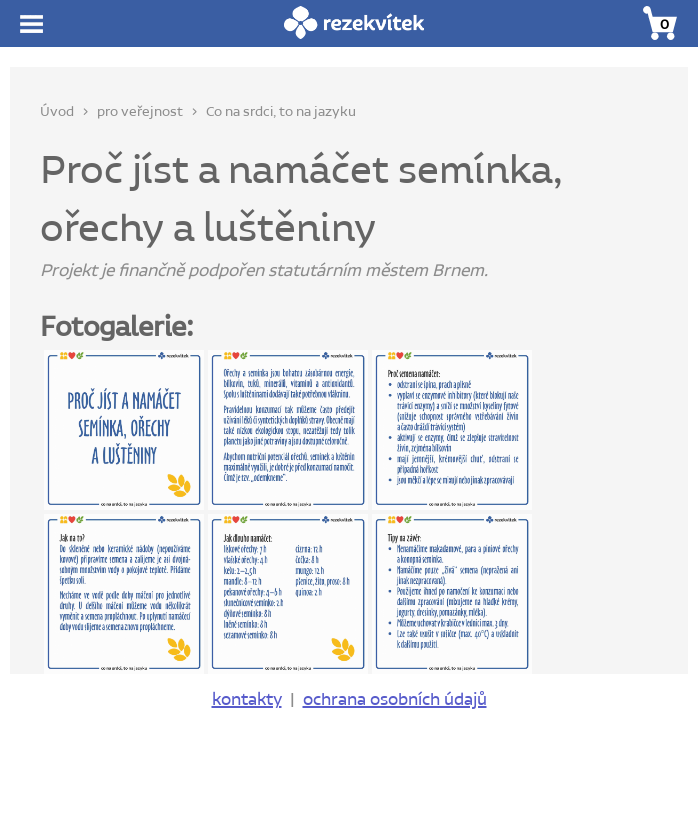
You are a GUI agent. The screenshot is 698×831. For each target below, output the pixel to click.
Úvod (57, 112)
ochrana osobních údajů (395, 700)
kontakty (247, 700)
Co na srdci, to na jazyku (281, 112)
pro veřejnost (140, 112)
